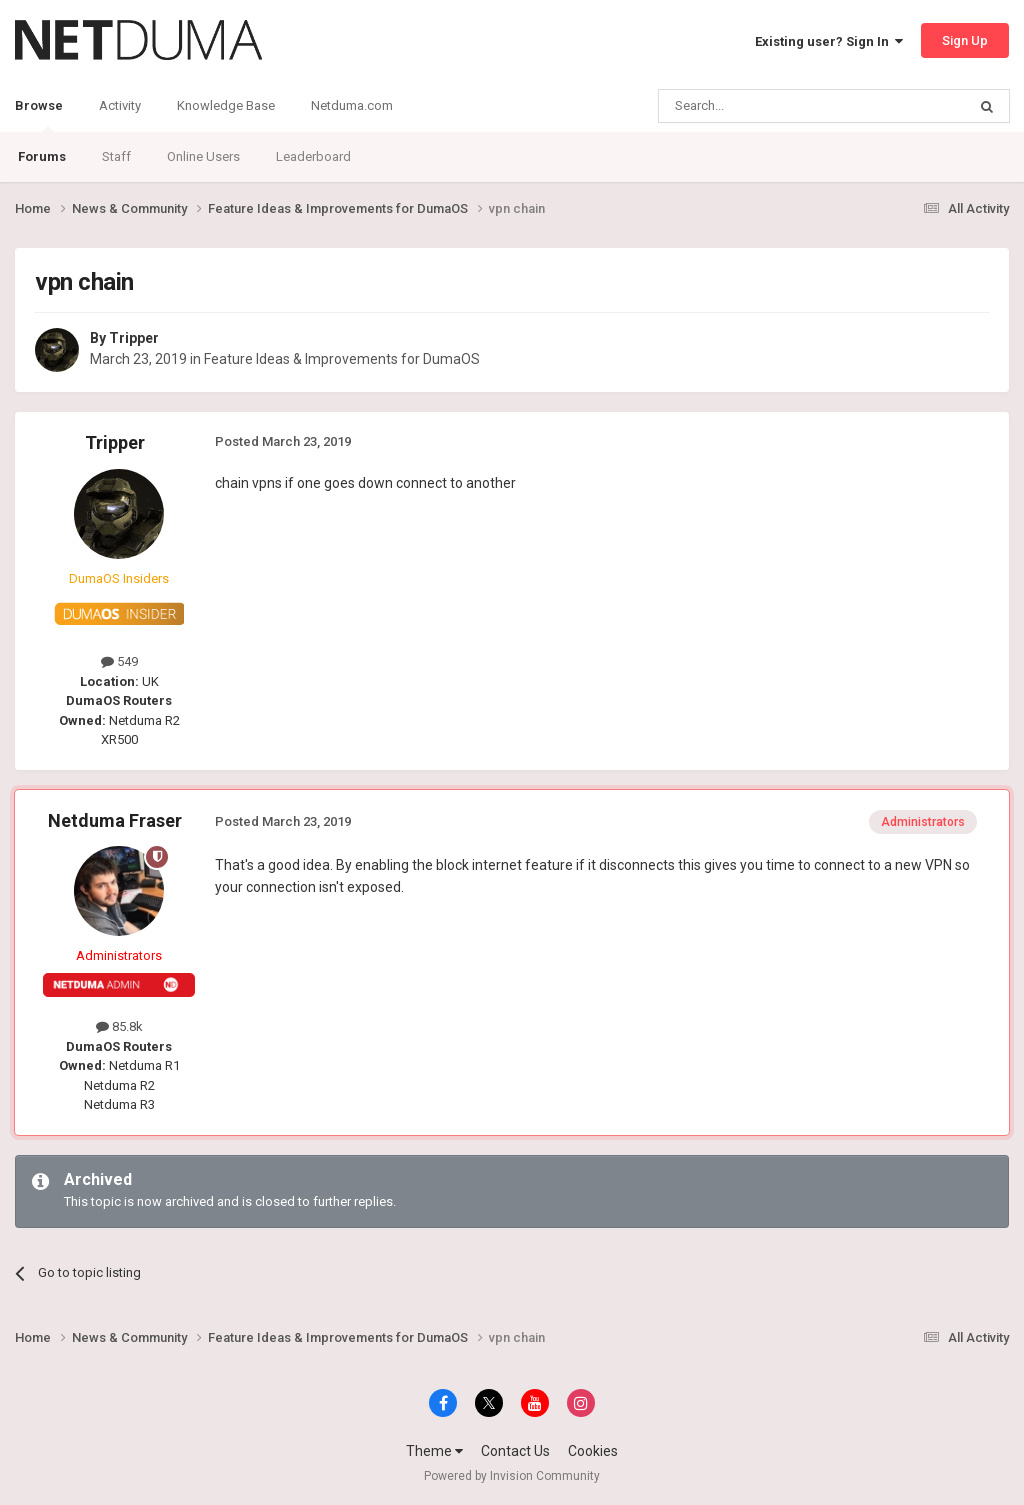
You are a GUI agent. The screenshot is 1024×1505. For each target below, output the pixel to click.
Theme (434, 1451)
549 (119, 661)
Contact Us (515, 1451)
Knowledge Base (226, 105)
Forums (42, 156)
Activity (120, 105)
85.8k (119, 1026)
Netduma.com (352, 105)
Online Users (203, 156)
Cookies (593, 1451)
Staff (116, 156)
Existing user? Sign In (829, 41)
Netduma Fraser (115, 820)
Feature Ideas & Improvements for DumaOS (342, 359)
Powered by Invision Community (512, 1476)
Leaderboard (313, 156)
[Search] (764, 106)
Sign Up (965, 40)
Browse (39, 115)
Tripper (134, 338)
